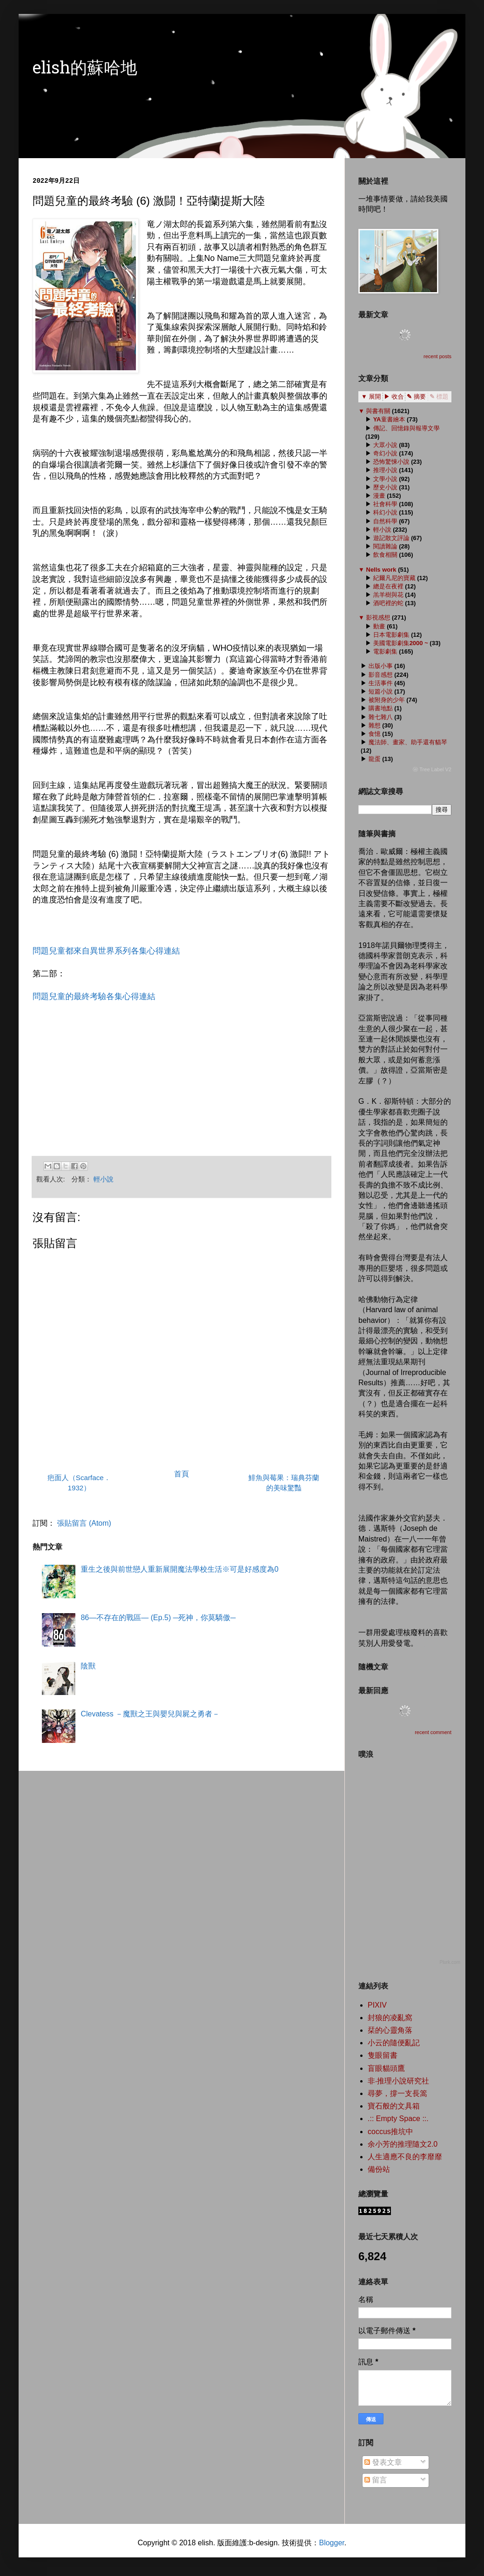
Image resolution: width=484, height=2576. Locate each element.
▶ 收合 (394, 396)
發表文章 (383, 2462)
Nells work (381, 569)
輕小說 (104, 1179)
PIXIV (377, 2005)
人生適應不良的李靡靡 (405, 2157)
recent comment (433, 1732)
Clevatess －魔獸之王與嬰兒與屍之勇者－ (150, 1714)
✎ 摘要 (416, 396)
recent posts (437, 356)
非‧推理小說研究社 (398, 2081)
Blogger (331, 2543)
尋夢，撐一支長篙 (397, 2093)
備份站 (379, 2169)
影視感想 (378, 617)
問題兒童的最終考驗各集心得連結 (94, 996)
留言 (375, 2480)
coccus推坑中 (390, 2132)
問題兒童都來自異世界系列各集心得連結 (106, 950)
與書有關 (378, 410)
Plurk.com (450, 1962)
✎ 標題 (439, 396)
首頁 (181, 1474)
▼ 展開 (371, 396)
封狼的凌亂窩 (390, 2018)
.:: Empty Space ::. (398, 2118)
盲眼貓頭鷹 (386, 2068)
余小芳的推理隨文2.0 (402, 2144)
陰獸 (88, 1666)
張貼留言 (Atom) (84, 1523)
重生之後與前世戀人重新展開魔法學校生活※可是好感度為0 (179, 1569)
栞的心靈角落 (390, 2030)
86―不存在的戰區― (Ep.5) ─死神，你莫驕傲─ (158, 1618)
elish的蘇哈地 (85, 69)
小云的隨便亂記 (394, 2043)
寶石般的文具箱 (394, 2106)
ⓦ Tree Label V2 (432, 769)
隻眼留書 (382, 2055)
